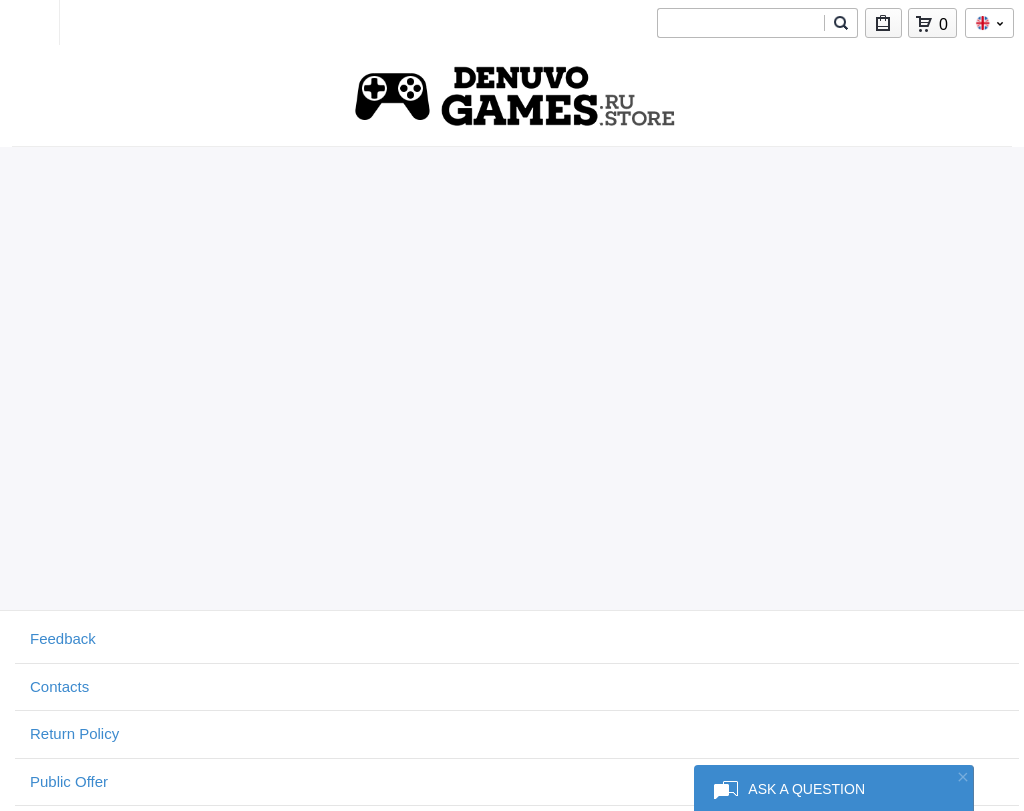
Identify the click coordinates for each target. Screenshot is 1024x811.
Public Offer (69, 781)
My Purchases (883, 27)
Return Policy (74, 733)
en (989, 23)
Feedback (63, 638)
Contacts (59, 686)
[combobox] (740, 23)
